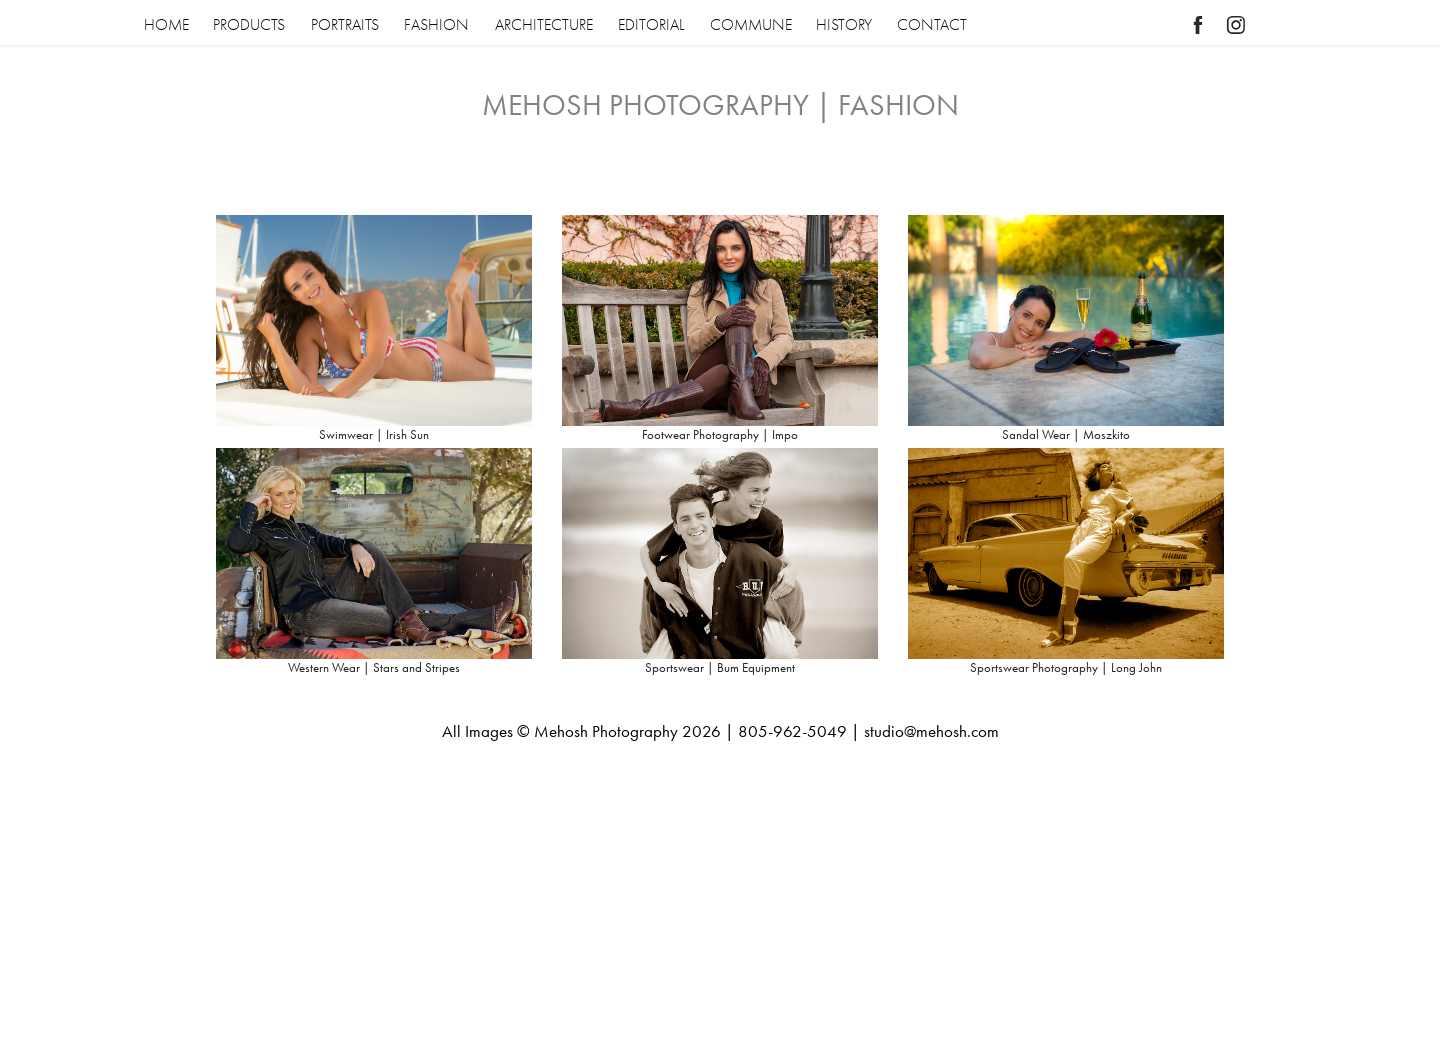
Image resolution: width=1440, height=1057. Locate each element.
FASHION (436, 25)
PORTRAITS (345, 25)
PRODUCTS (249, 25)
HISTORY (844, 25)
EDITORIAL (651, 25)
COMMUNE (751, 25)
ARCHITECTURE (544, 25)
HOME (166, 25)
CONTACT (932, 25)
